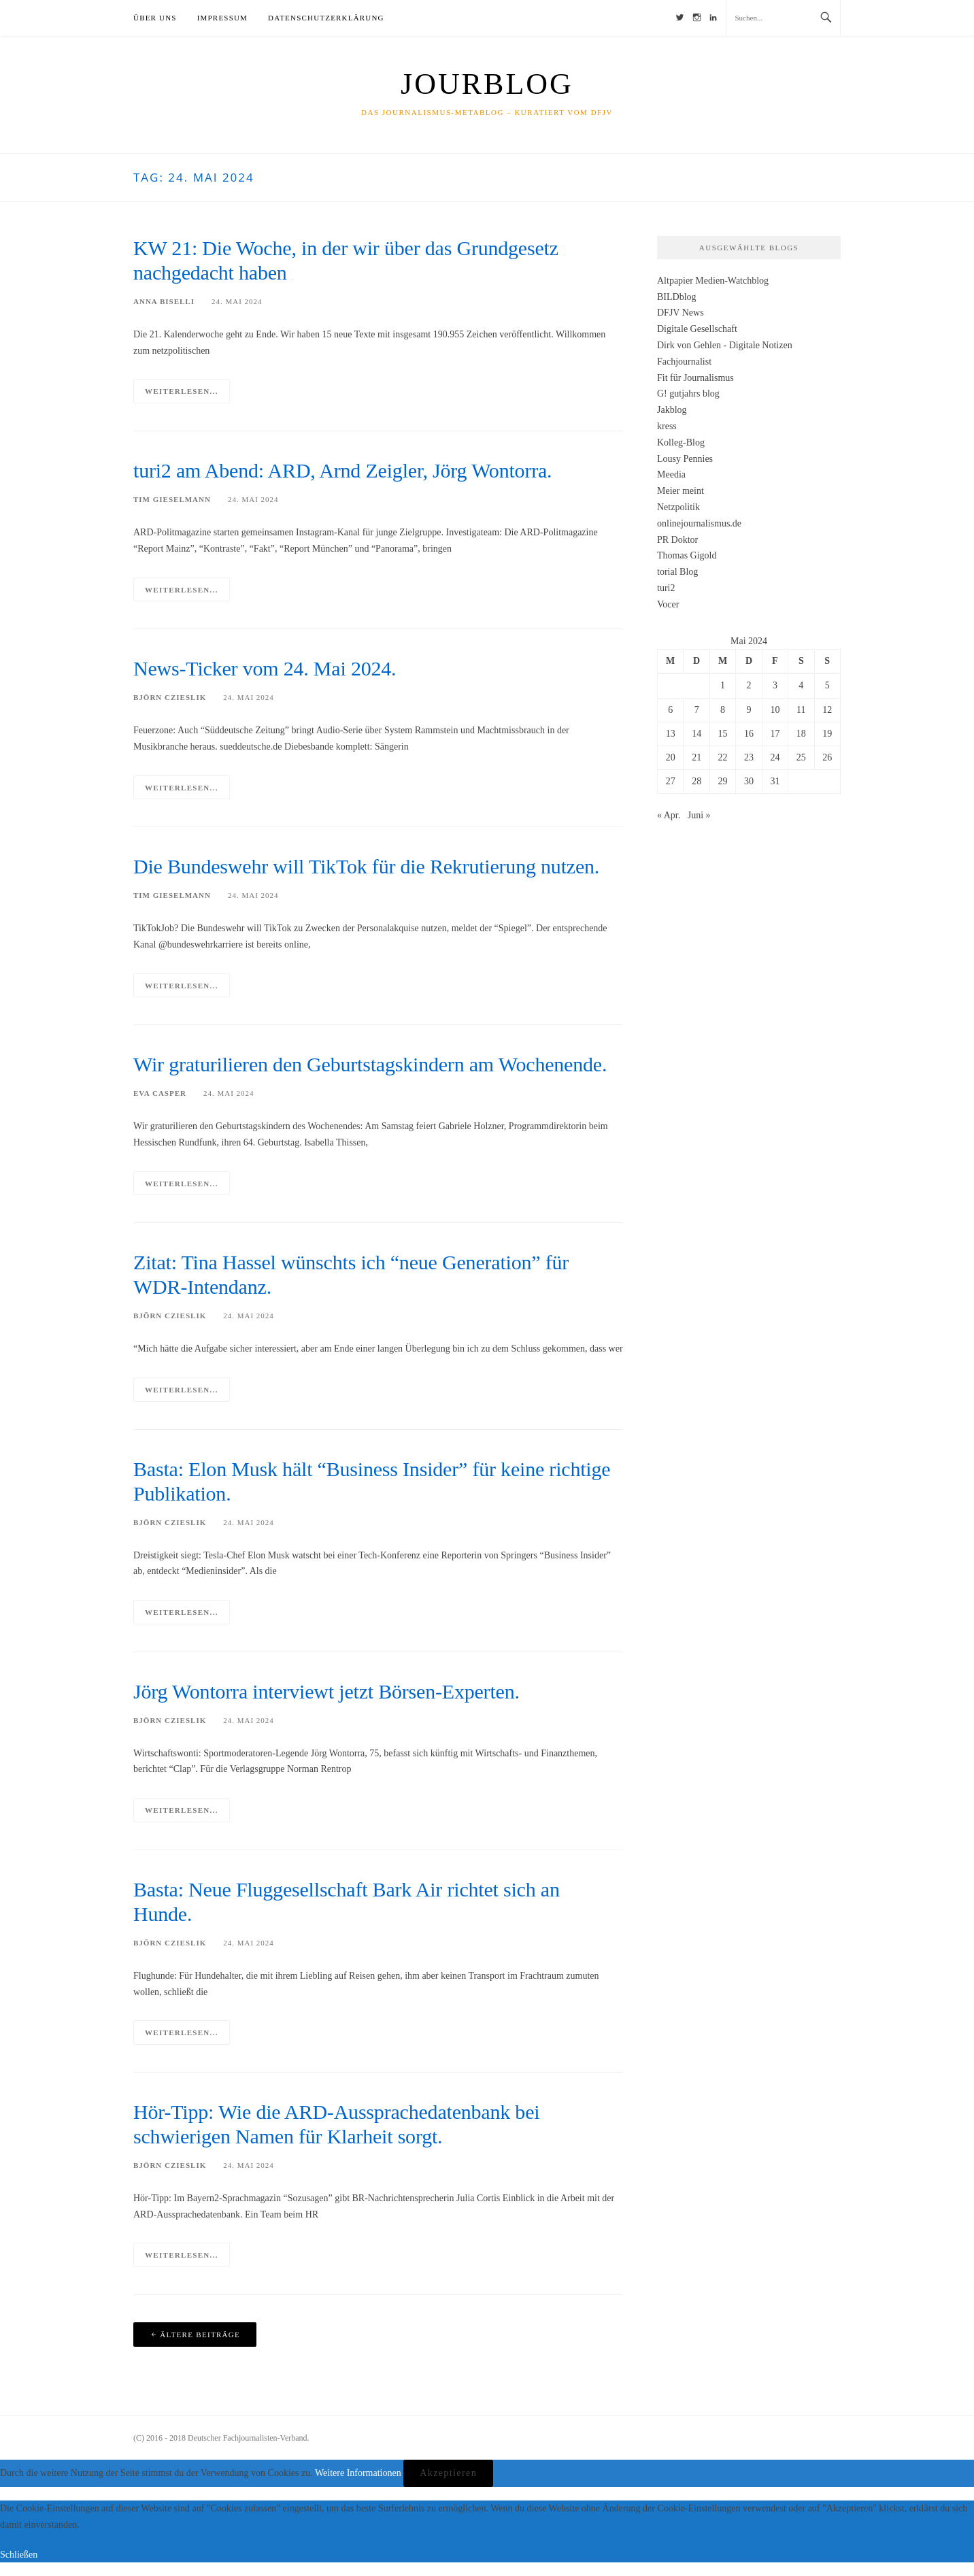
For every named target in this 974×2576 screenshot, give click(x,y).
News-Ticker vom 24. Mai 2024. (264, 668)
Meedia (671, 474)
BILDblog (676, 297)
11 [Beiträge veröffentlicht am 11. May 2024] (800, 710)
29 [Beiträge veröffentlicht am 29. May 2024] (723, 781)
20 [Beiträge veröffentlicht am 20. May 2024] (670, 757)
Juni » (699, 815)
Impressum (222, 18)
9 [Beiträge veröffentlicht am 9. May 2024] (748, 710)
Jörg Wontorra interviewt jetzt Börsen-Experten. (326, 1691)
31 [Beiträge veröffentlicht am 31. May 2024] (774, 781)
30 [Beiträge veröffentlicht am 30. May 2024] (749, 781)
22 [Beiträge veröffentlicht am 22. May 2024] (723, 757)
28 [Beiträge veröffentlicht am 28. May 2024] (696, 781)
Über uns (155, 18)
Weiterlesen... (181, 391)
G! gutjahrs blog (688, 393)
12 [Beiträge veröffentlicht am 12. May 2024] (827, 710)
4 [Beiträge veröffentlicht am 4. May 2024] (801, 685)
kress (667, 426)
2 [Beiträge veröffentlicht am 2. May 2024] (748, 685)
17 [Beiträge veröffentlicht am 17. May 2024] (774, 734)
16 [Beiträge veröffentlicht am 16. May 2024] (749, 734)
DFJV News (680, 312)
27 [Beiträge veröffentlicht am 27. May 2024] (670, 781)
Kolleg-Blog (681, 442)
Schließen (18, 2554)
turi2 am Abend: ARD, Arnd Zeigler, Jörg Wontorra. (342, 470)
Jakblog (672, 410)
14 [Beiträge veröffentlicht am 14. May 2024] (696, 734)
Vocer (668, 604)
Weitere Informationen (358, 2473)
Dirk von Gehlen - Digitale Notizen (724, 345)
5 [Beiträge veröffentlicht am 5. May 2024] (827, 685)
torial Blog (677, 572)
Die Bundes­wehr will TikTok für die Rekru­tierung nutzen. (366, 866)
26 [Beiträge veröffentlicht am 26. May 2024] (827, 757)
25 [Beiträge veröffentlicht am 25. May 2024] (801, 757)
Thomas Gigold (687, 555)
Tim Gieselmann (172, 499)
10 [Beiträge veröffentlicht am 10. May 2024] (774, 710)
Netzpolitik (678, 507)
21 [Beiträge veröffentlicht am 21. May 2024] (696, 757)
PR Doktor (677, 540)
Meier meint (680, 491)
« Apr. (668, 815)
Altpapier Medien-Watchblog (713, 280)
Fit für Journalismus (695, 378)
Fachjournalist (684, 361)
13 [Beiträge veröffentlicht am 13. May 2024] (670, 734)
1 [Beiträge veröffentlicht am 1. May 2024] (722, 685)
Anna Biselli (164, 301)
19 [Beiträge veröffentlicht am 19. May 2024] (827, 734)
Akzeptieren (448, 2473)
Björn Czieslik (169, 697)
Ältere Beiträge (200, 2334)
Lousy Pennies (685, 459)
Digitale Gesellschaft (697, 329)
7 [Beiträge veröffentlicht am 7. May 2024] (696, 710)
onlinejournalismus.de (699, 523)
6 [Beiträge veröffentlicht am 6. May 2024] (670, 710)
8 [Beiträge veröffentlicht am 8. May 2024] (722, 710)
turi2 (666, 588)
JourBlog (487, 84)
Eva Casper (159, 1093)
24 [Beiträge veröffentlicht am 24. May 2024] (774, 757)
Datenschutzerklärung (326, 18)
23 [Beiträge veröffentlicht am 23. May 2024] (749, 757)
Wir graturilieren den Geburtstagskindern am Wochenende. (370, 1064)
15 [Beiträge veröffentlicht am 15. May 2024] (723, 734)
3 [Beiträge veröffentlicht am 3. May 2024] (775, 685)
